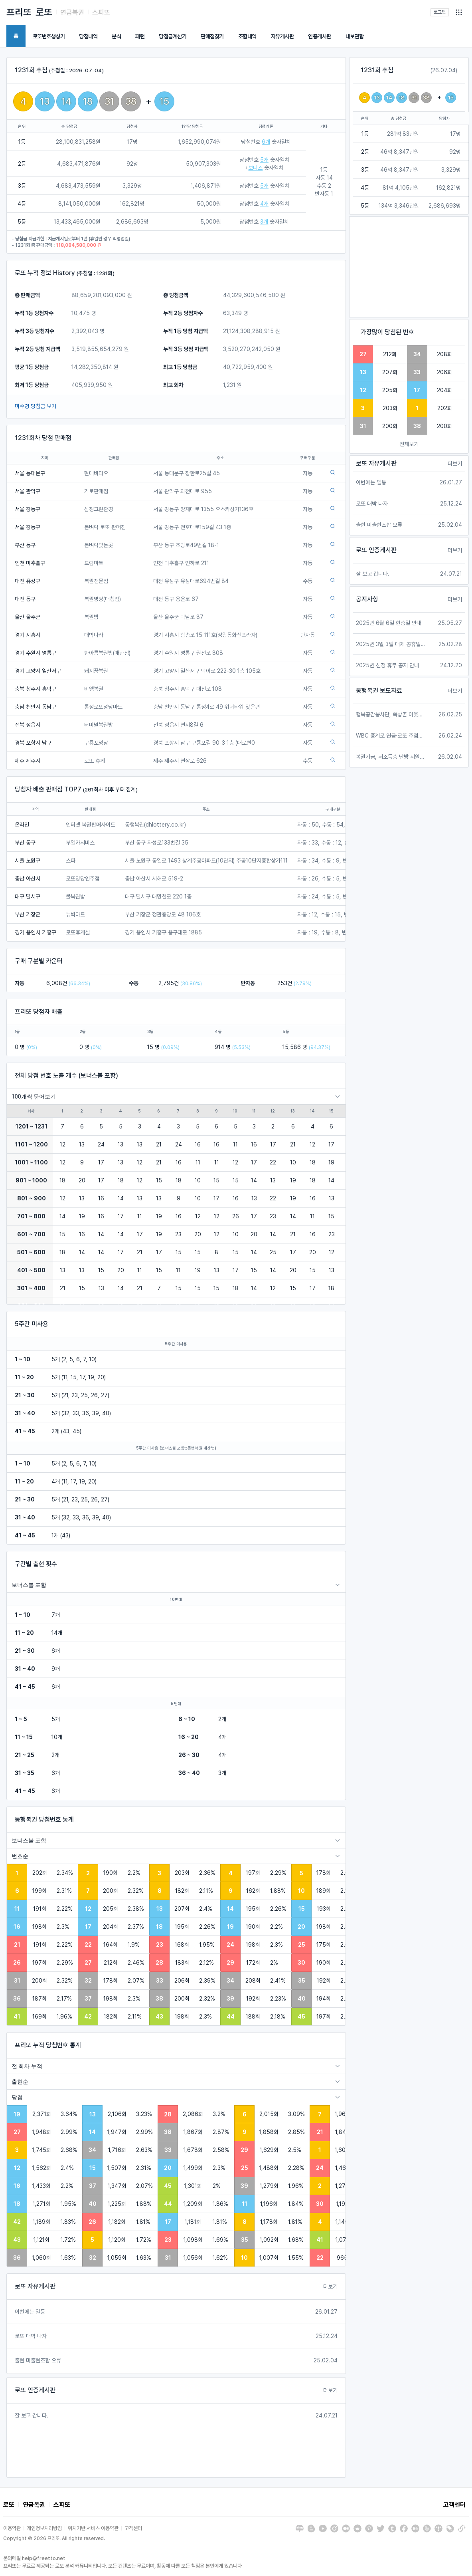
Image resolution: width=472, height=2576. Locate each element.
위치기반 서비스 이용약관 (93, 2528)
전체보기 (409, 444)
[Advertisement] (409, 267)
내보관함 (355, 36)
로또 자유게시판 (35, 2286)
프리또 (19, 12)
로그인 (440, 12)
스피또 (101, 12)
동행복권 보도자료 (379, 690)
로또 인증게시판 (35, 2390)
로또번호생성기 (49, 36)
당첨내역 (88, 36)
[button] (459, 12)
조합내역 (247, 36)
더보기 (330, 2286)
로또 (44, 12)
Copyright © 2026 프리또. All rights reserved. (54, 2538)
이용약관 (12, 2528)
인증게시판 (319, 36)
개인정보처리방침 (44, 2528)
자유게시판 (282, 36)
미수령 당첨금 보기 (35, 406)
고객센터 (454, 2505)
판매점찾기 (212, 36)
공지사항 (367, 599)
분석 (116, 36)
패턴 (139, 36)
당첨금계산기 (172, 36)
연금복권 (72, 12)
